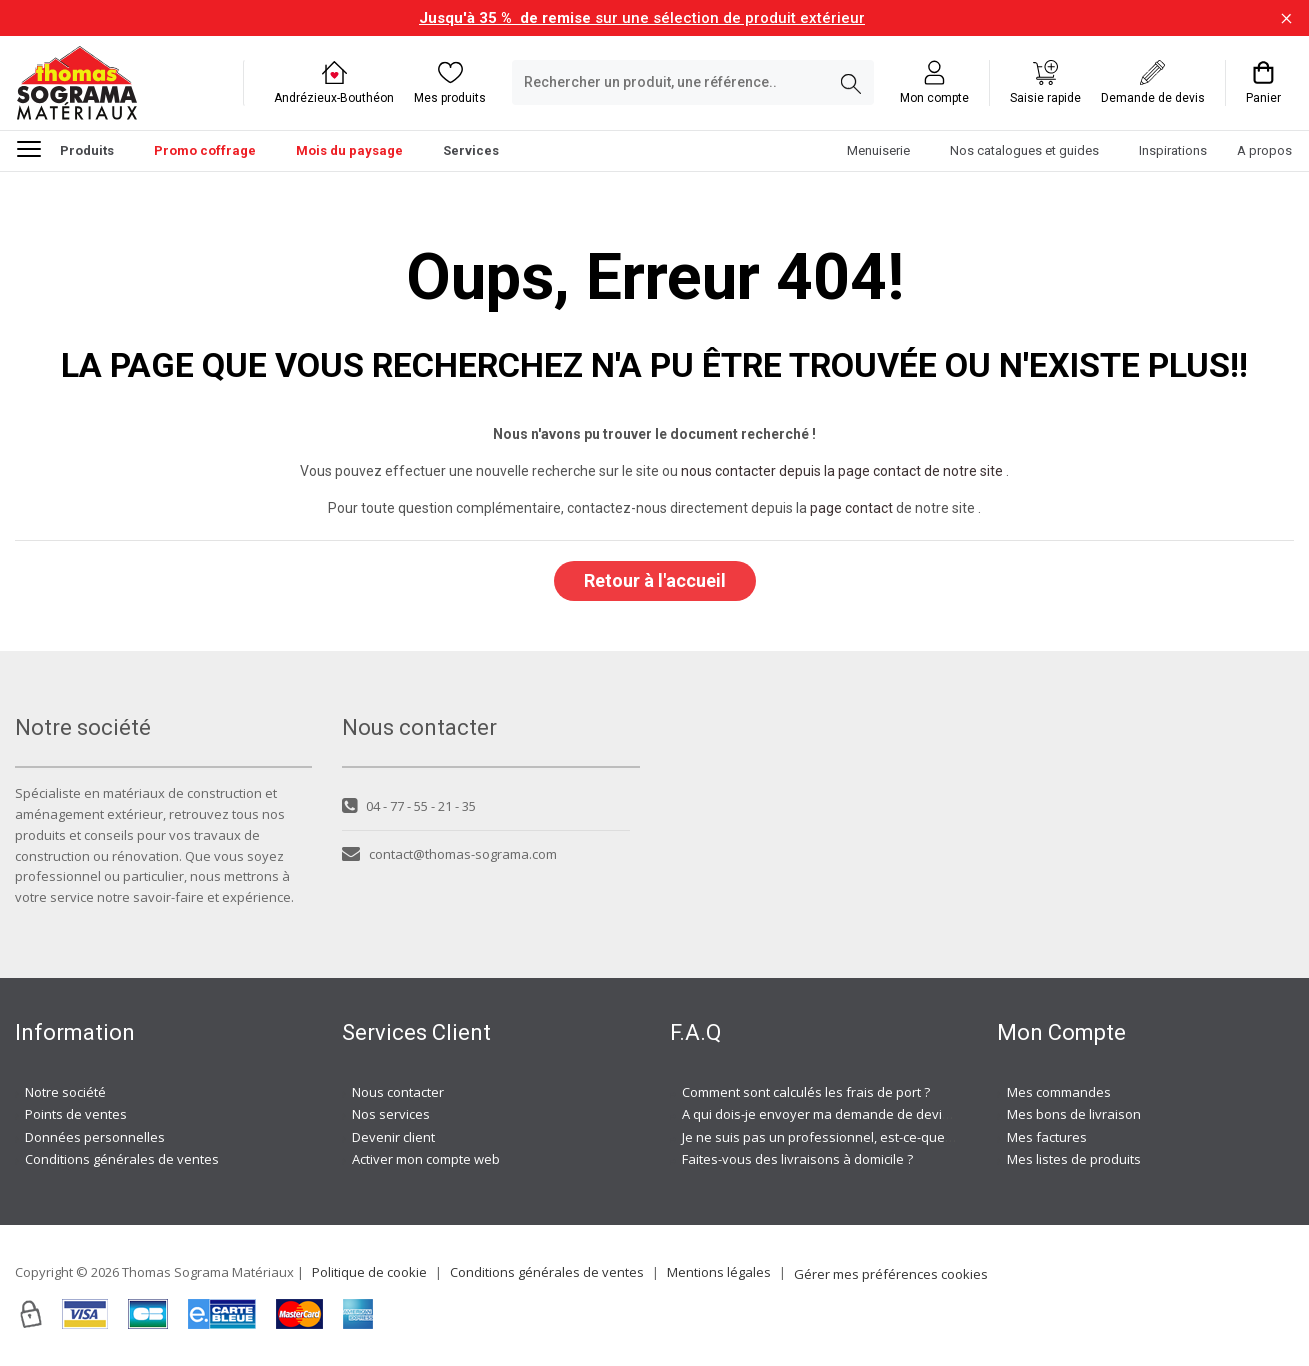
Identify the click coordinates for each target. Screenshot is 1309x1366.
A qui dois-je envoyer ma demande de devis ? (820, 1114)
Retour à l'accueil (655, 580)
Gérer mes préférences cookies (891, 1274)
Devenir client (393, 1137)
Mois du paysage (349, 150)
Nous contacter (398, 1092)
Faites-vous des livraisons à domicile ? (797, 1159)
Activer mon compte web (426, 1159)
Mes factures (1047, 1137)
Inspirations (1173, 150)
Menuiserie (878, 150)
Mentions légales (719, 1272)
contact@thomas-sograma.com (449, 854)
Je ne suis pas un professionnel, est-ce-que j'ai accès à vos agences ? (892, 1137)
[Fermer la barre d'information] (1286, 18)
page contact (851, 508)
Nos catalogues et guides (1024, 150)
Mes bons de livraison (1074, 1114)
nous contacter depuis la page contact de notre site (842, 471)
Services (471, 150)
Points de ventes (76, 1114)
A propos (1264, 150)
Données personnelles (95, 1137)
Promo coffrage (205, 150)
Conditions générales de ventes (122, 1159)
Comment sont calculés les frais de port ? (806, 1092)
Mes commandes (1059, 1092)
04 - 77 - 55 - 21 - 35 (409, 806)
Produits (65, 148)
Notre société (65, 1092)
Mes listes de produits (1074, 1159)
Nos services (391, 1114)
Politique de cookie (369, 1272)
